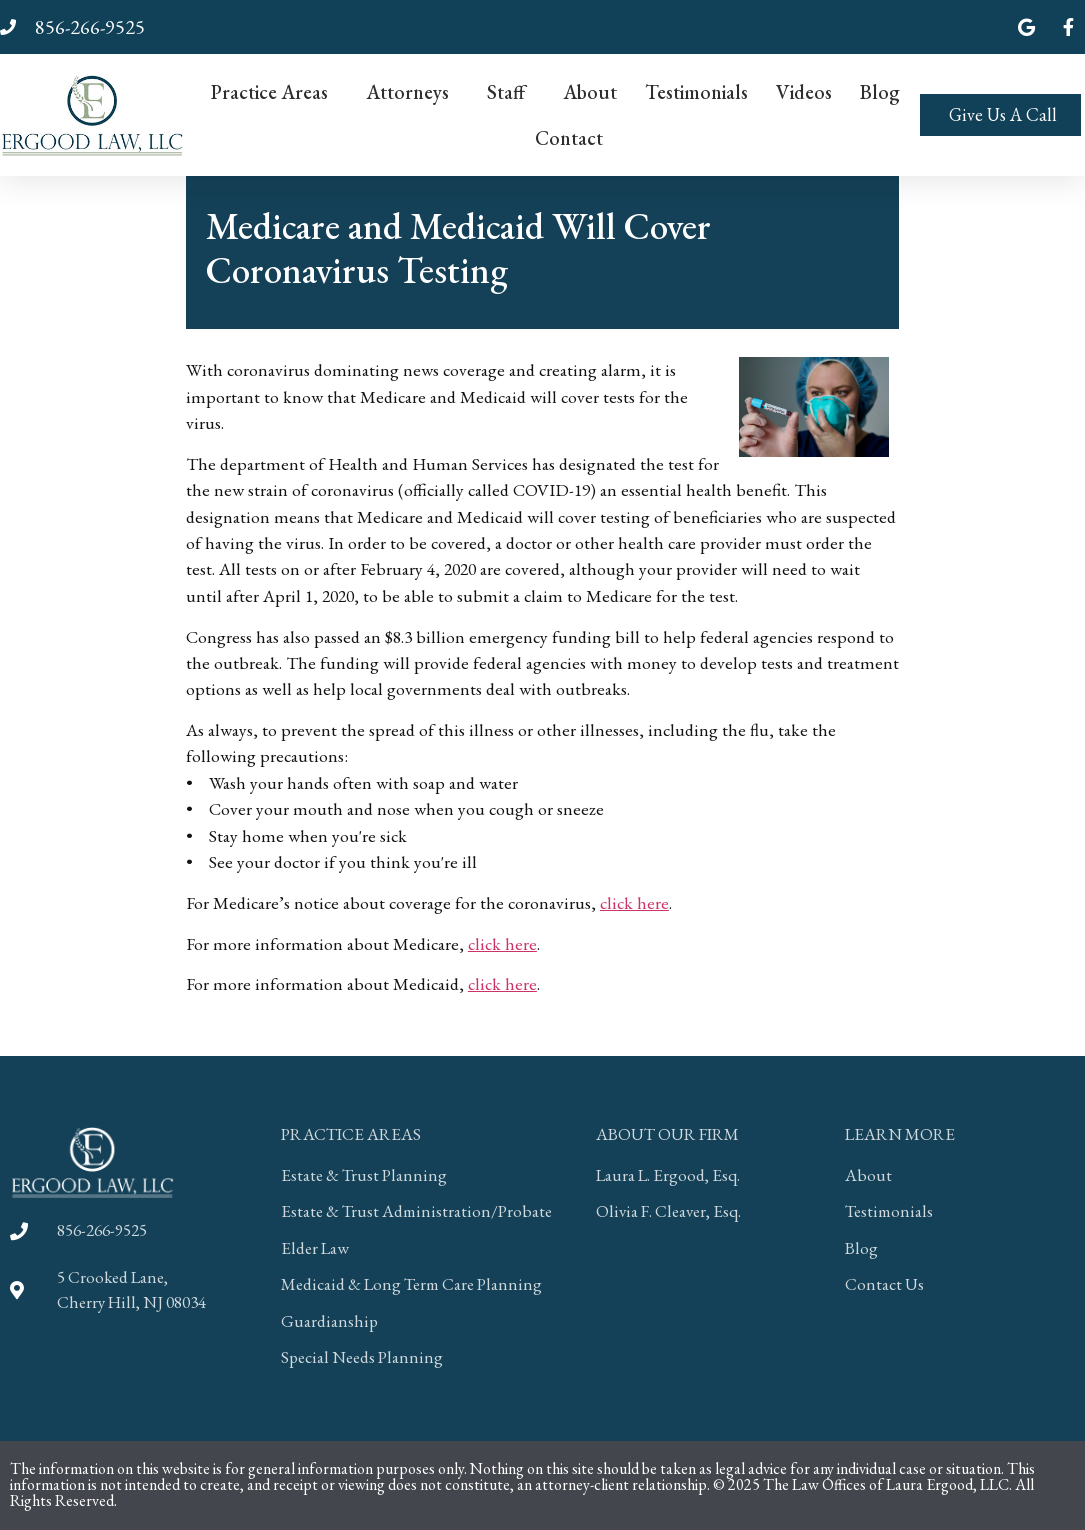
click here (634, 902)
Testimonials (696, 92)
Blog (880, 92)
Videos (804, 92)
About (590, 92)
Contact (569, 138)
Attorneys (412, 92)
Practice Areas (274, 92)
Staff (511, 92)
